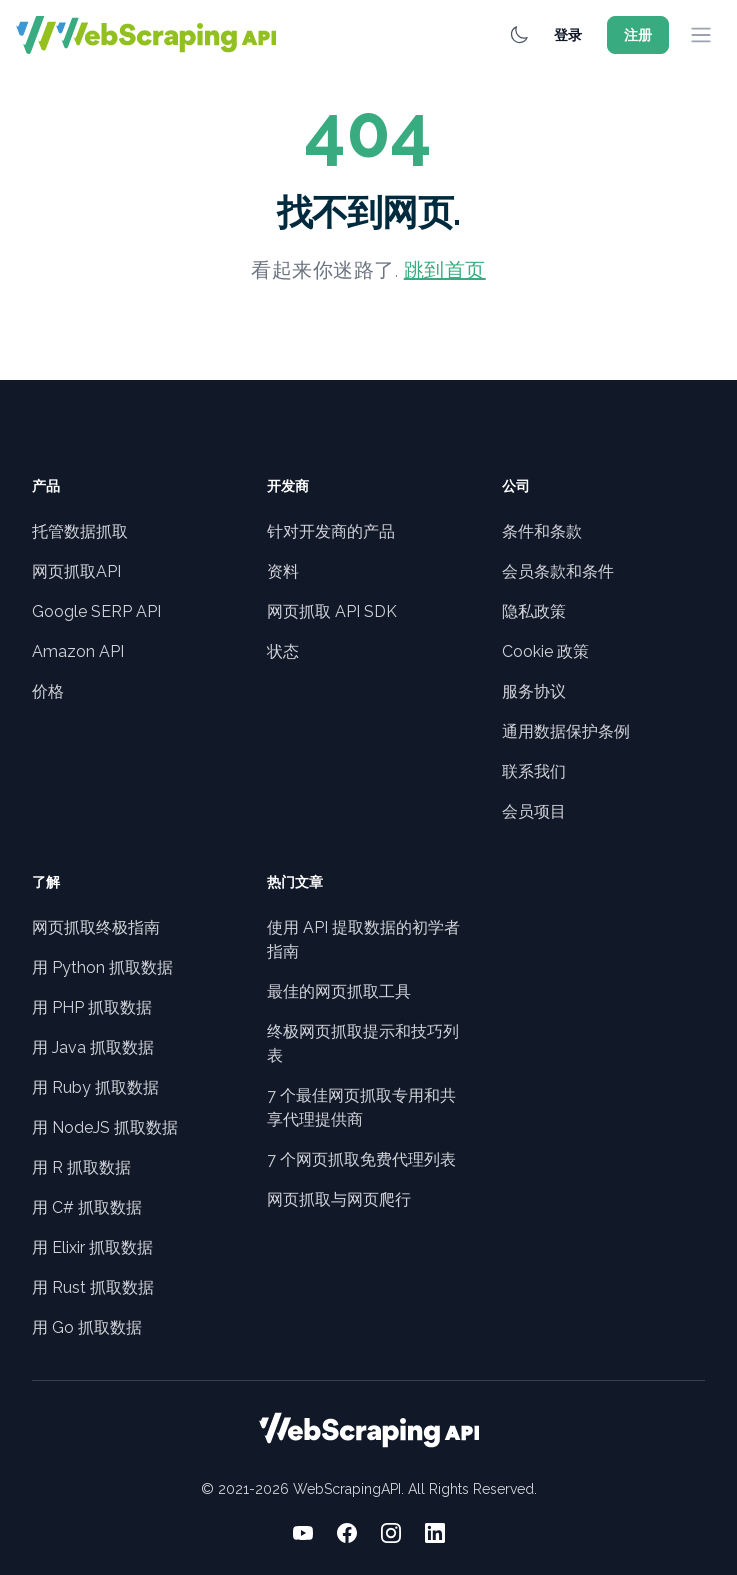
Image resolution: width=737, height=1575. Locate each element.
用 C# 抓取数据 (87, 1207)
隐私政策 (534, 611)
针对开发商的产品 (331, 531)
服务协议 (534, 691)
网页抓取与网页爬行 (339, 1199)
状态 (283, 651)
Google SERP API (96, 611)
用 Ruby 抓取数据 (95, 1087)
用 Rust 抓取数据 (93, 1287)
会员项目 (534, 811)
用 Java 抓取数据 (93, 1047)
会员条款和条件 (558, 571)
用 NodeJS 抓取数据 (105, 1127)
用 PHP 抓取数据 (92, 1007)
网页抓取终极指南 (96, 927)
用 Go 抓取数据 (87, 1327)
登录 (568, 35)
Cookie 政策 (545, 651)
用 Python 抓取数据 (102, 967)
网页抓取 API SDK (332, 611)
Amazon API (78, 651)
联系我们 (534, 771)
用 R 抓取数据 (81, 1167)
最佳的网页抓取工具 (339, 991)
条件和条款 (542, 531)
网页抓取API (76, 571)
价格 (48, 691)
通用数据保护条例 (566, 731)
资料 (283, 571)
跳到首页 (445, 270)
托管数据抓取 (80, 531)
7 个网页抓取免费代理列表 (361, 1159)
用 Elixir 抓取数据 (92, 1247)
